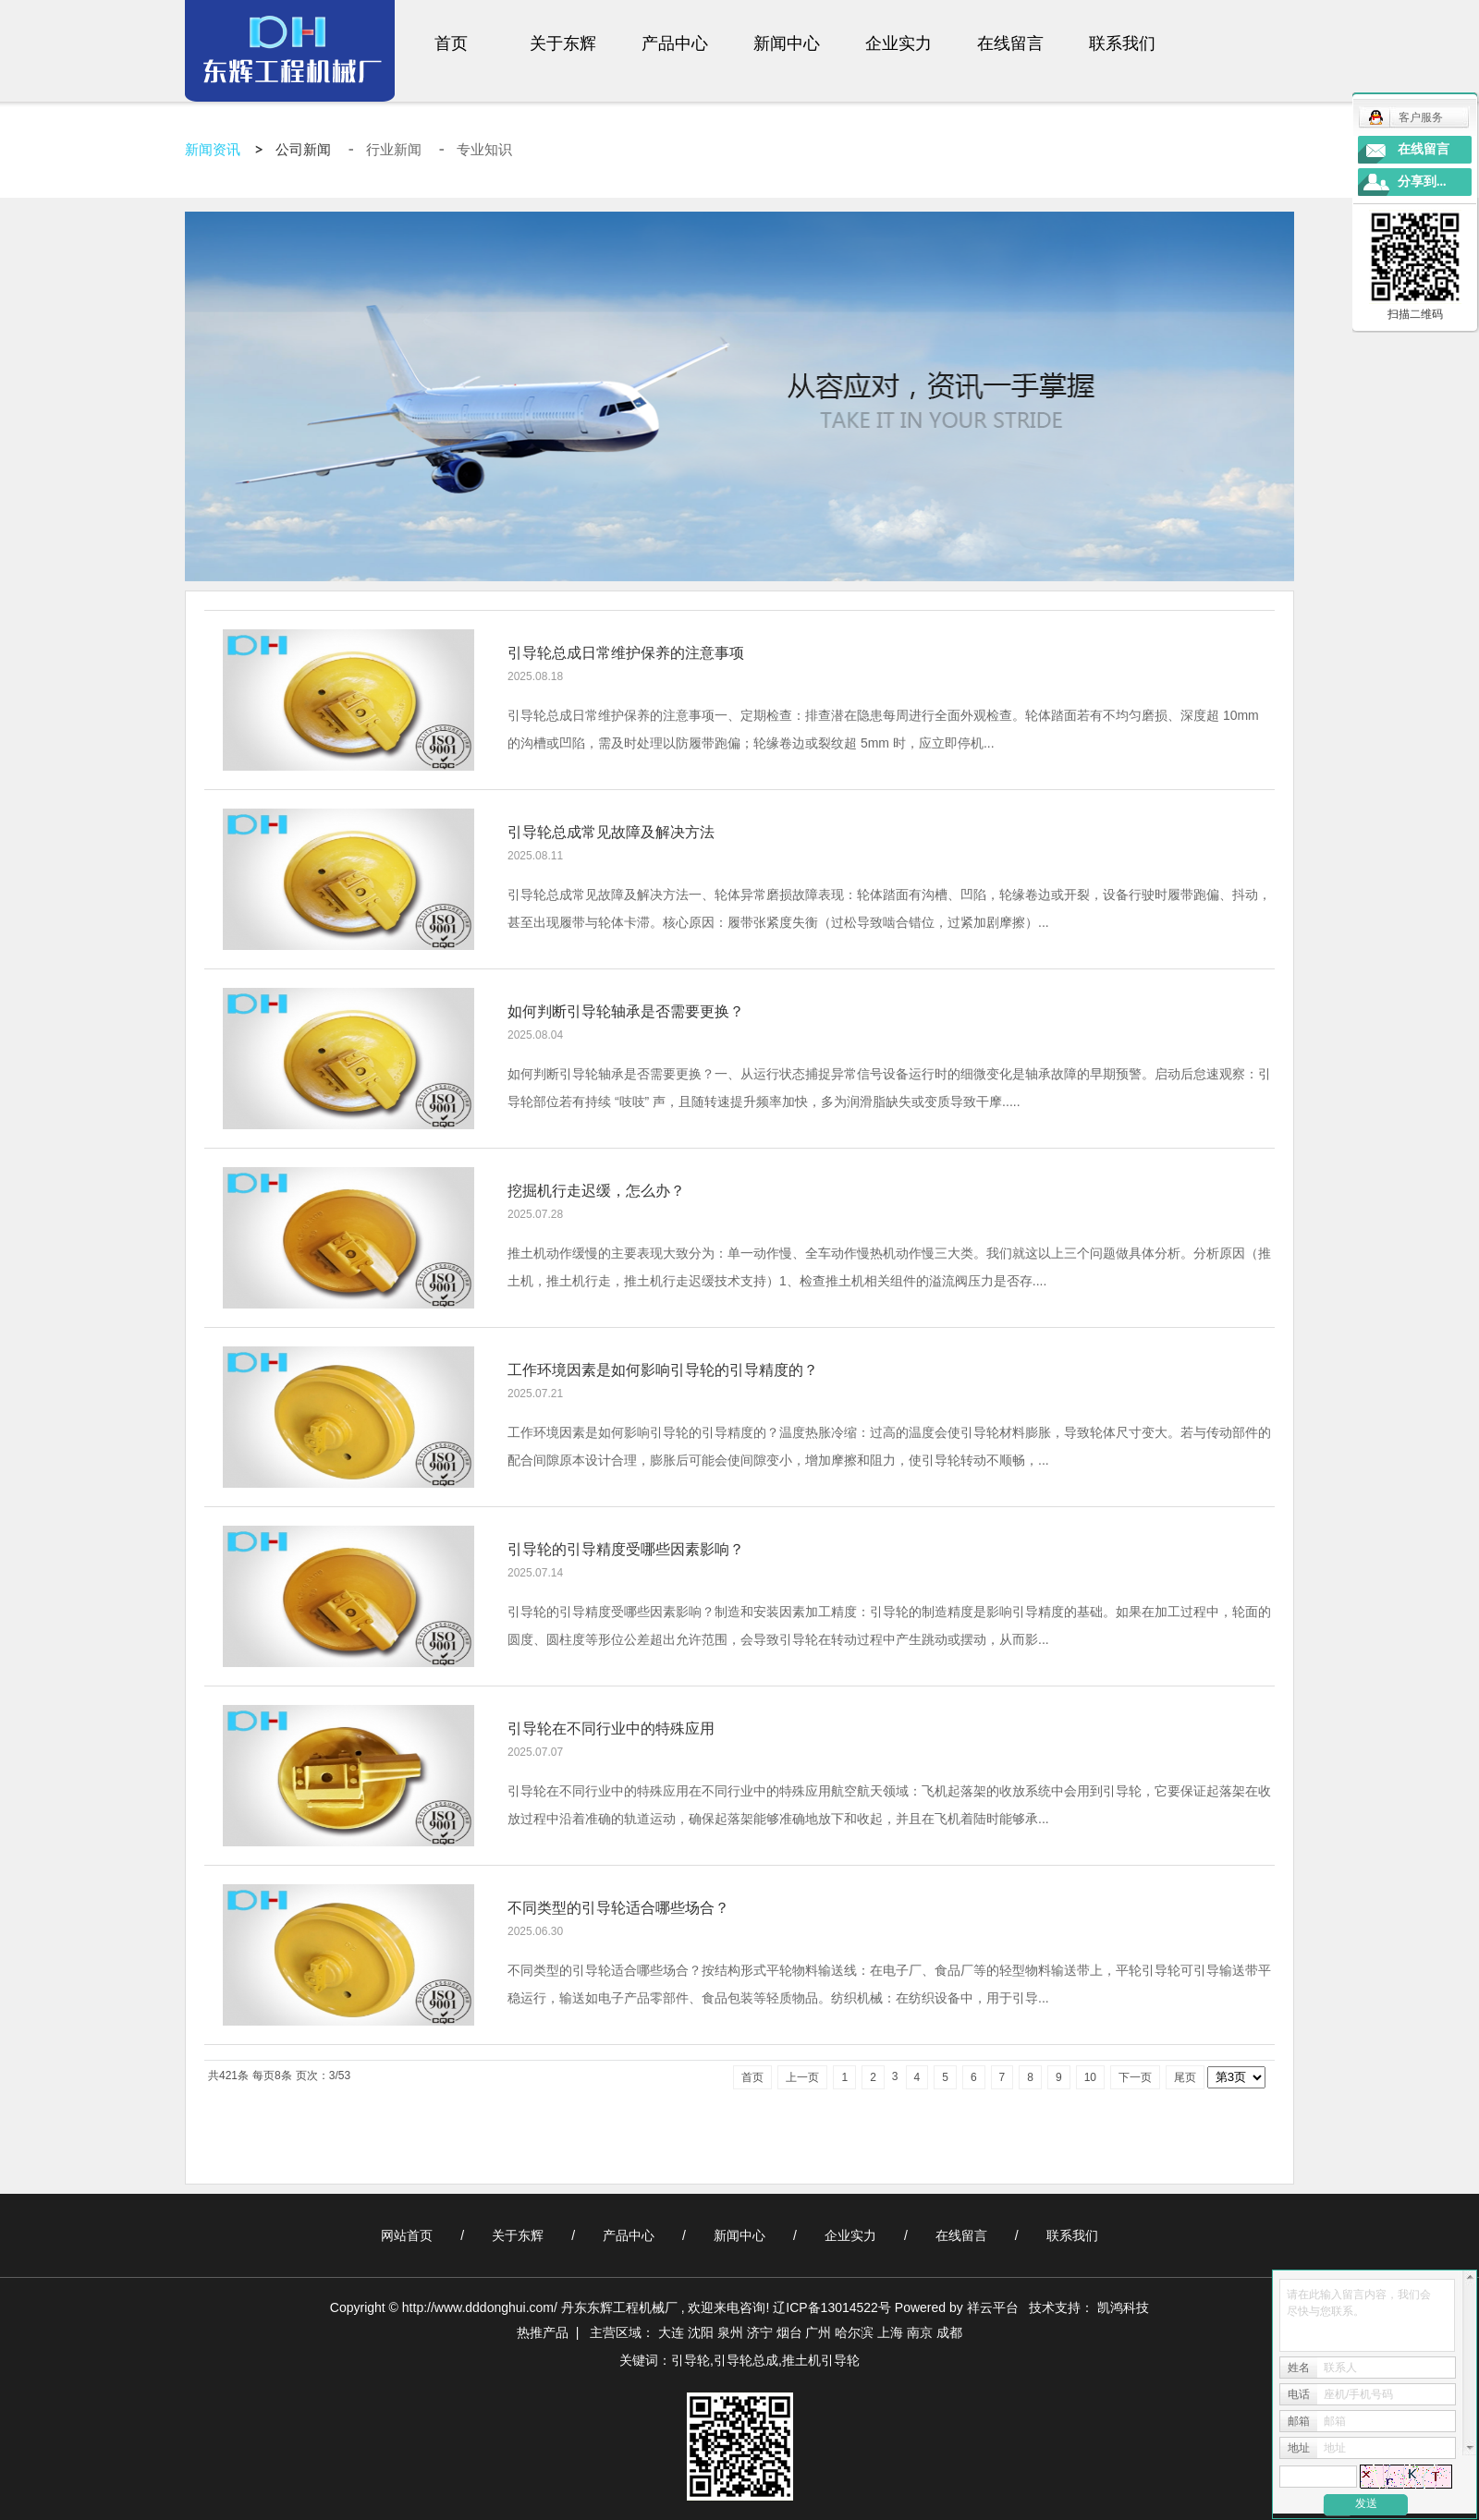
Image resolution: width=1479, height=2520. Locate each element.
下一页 (1135, 2077)
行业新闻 (395, 149)
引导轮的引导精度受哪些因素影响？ (625, 1549)
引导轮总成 (746, 2360)
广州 (818, 2332)
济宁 (760, 2332)
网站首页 (407, 2235)
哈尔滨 (854, 2332)
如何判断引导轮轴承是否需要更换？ (625, 1011)
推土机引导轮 (821, 2360)
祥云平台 (993, 2307)
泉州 (730, 2332)
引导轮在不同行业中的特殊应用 (611, 1728)
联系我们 (1122, 43)
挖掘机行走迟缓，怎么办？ (596, 1191)
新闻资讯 (212, 149)
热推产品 (542, 2332)
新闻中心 (786, 43)
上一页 (802, 2077)
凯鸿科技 (1123, 2307)
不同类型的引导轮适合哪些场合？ (618, 1908)
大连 (671, 2332)
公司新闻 (305, 149)
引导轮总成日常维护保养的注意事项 (625, 653)
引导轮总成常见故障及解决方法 (611, 832)
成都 (949, 2332)
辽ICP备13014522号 (832, 2307)
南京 (920, 2332)
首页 (451, 43)
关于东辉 (563, 43)
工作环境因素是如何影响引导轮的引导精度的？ (662, 1370)
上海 (890, 2332)
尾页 (1185, 2077)
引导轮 (690, 2360)
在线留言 (1010, 43)
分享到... (1422, 182)
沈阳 (701, 2332)
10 (1090, 2077)
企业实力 (898, 43)
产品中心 (675, 43)
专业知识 (484, 149)
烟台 (789, 2332)
